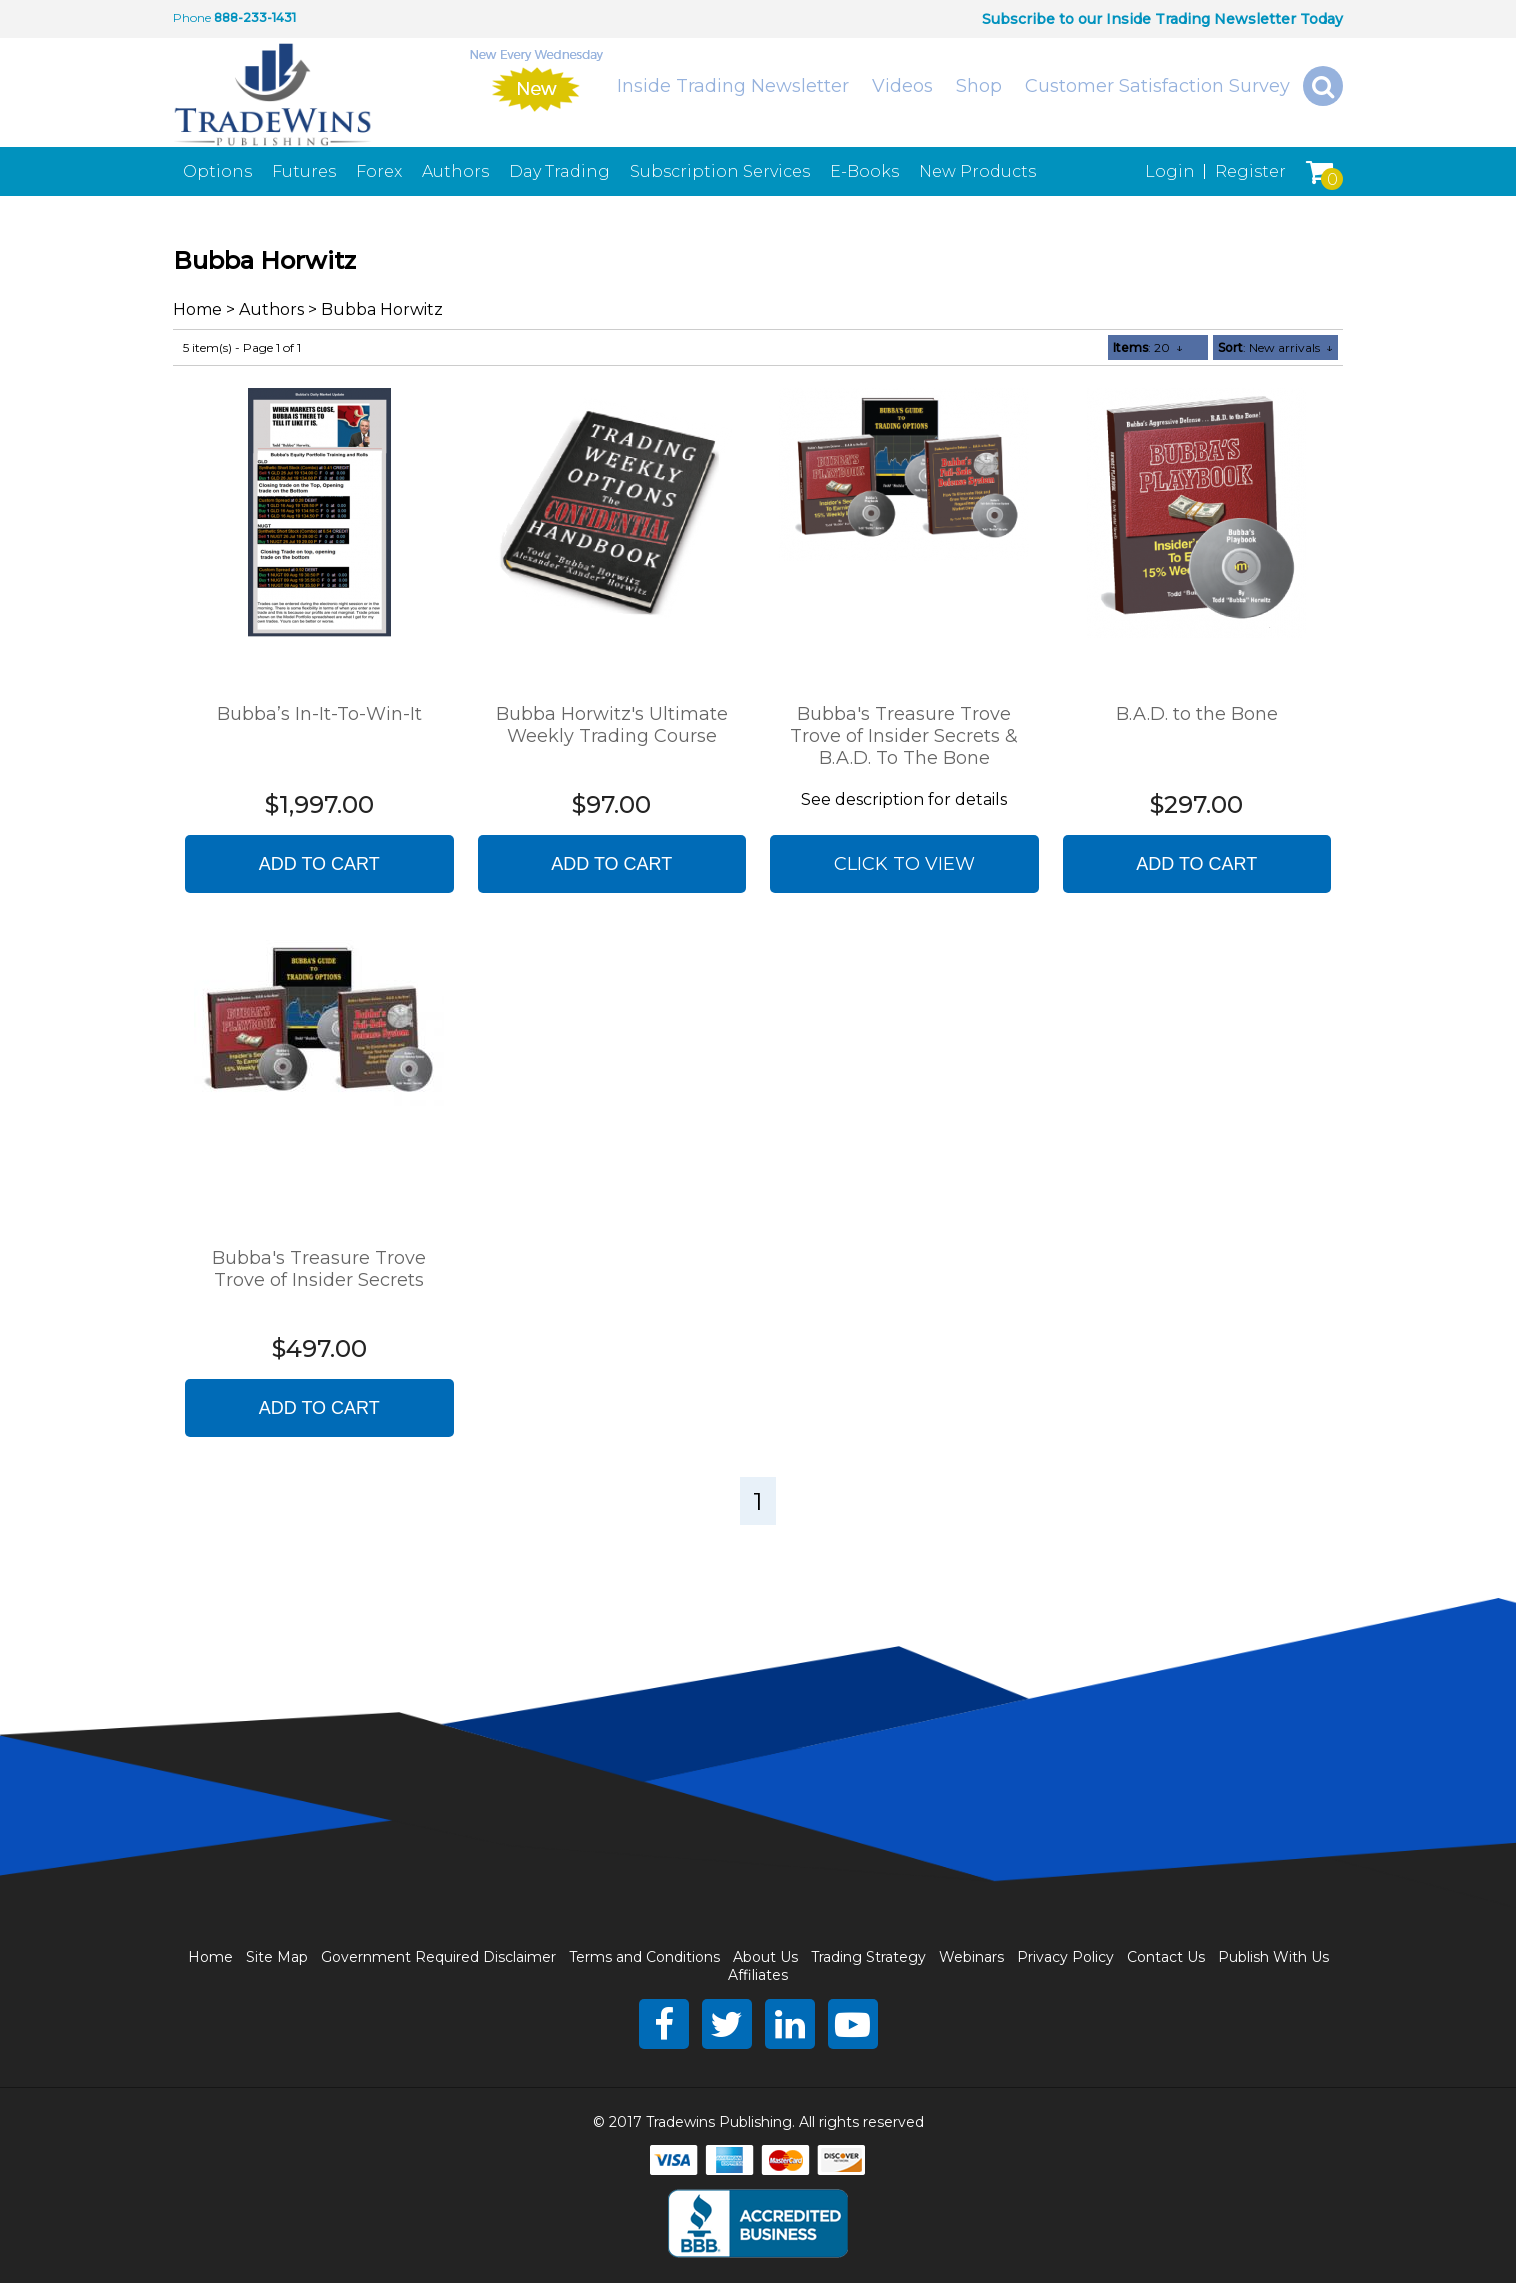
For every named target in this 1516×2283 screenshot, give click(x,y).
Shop (979, 86)
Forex (379, 171)
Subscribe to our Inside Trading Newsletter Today (1162, 19)
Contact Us (1166, 1957)
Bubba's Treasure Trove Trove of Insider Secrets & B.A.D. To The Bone (904, 736)
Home (197, 309)
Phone (192, 17)
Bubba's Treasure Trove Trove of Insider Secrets (319, 1269)
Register (1250, 171)
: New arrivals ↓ (1275, 347)
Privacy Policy (1065, 1957)
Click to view (904, 864)
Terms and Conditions (644, 1957)
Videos (902, 86)
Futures (304, 171)
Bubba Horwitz (382, 309)
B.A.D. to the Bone (1197, 714)
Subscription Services (720, 171)
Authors (455, 171)
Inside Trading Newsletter (733, 86)
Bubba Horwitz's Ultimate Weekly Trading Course (612, 725)
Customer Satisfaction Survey (1157, 86)
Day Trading (559, 171)
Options (217, 171)
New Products (977, 171)
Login (1170, 171)
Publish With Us (1273, 1957)
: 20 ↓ (1148, 347)
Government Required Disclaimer (438, 1957)
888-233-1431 (255, 17)
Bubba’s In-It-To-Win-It (319, 714)
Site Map (277, 1957)
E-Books (864, 171)
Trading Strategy (868, 1957)
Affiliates (758, 1975)
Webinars (971, 1957)
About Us (765, 1957)
